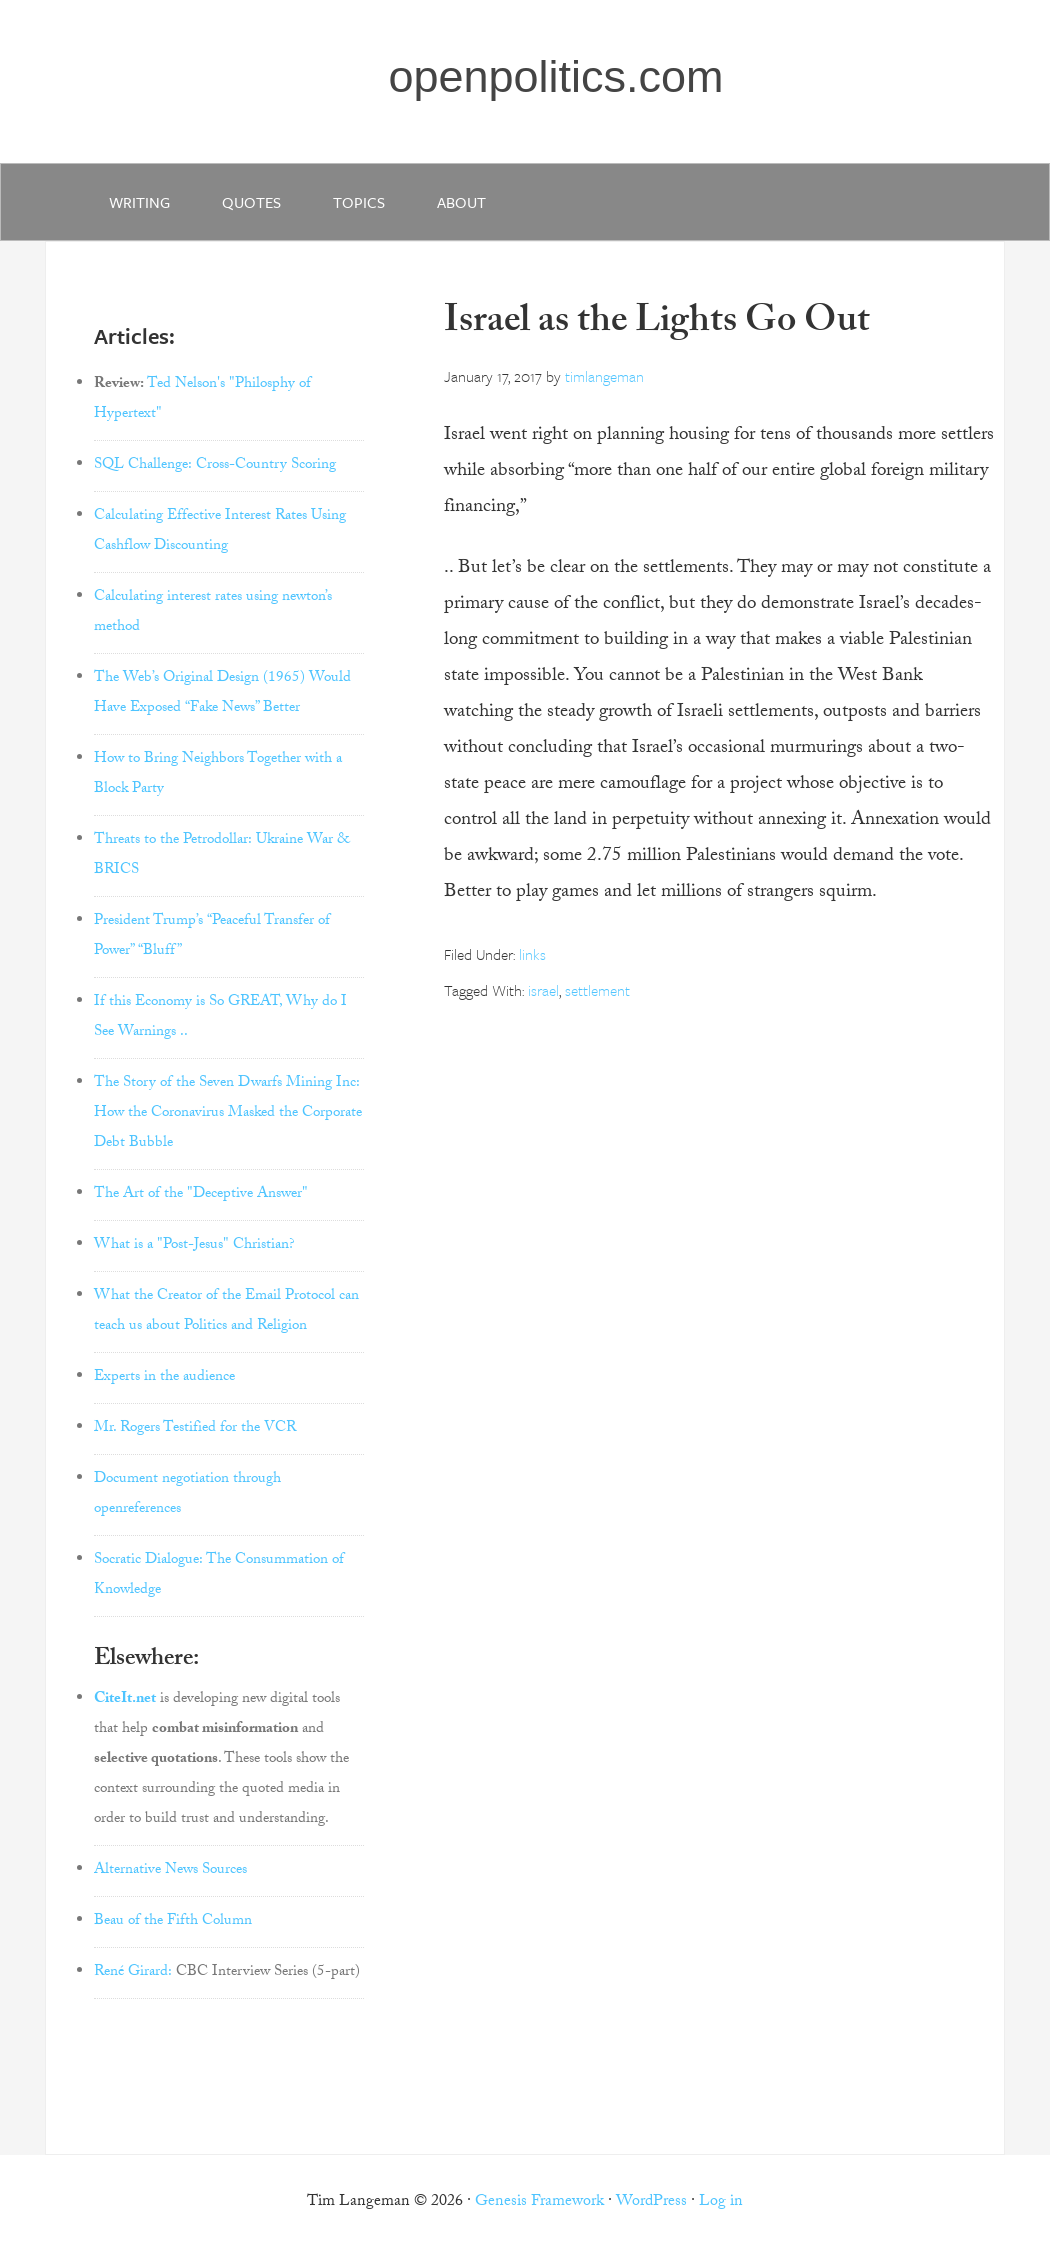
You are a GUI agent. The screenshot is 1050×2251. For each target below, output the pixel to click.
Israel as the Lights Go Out (657, 324)
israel (543, 990)
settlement (597, 990)
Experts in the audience (164, 1378)
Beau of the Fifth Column (173, 1922)
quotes (251, 202)
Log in (721, 2202)
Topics (359, 202)
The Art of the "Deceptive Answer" (201, 1195)
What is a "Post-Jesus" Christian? (194, 1246)
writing (139, 202)
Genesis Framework (539, 2202)
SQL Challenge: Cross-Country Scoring (215, 466)
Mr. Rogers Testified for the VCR (195, 1429)
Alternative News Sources (170, 1871)
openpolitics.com (555, 76)
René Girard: (133, 1973)
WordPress (651, 2202)
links (532, 954)
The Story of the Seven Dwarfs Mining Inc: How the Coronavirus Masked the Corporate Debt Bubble (228, 1114)
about (461, 202)
